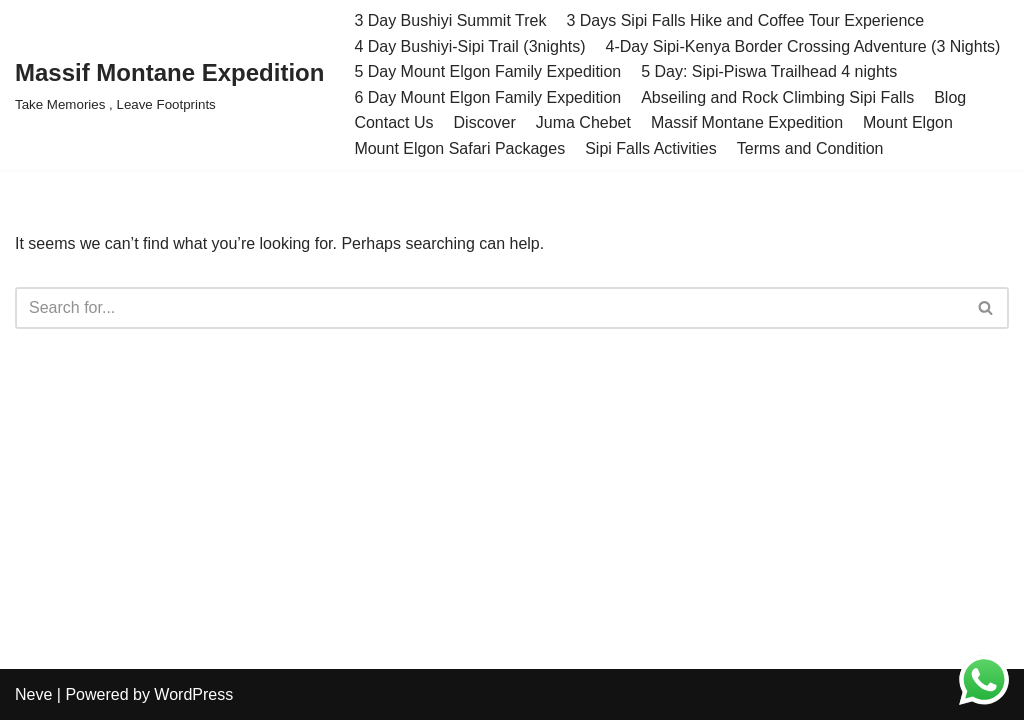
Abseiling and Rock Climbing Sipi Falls (777, 97)
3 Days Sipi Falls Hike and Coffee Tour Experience (745, 20)
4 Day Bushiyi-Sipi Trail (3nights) (469, 46)
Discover (485, 122)
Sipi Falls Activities (651, 148)
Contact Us (393, 122)
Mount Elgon (908, 122)
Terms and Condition (810, 148)
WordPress (193, 694)
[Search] (489, 308)
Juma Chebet (583, 122)
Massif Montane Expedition (747, 122)
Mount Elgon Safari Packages (459, 148)
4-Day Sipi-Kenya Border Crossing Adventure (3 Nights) (803, 46)
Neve (33, 694)
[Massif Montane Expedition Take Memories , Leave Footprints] (169, 84)
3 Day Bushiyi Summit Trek (450, 20)
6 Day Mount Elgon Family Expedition (487, 97)
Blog (950, 97)
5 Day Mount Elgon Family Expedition (487, 71)
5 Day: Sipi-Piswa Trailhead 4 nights (769, 71)
